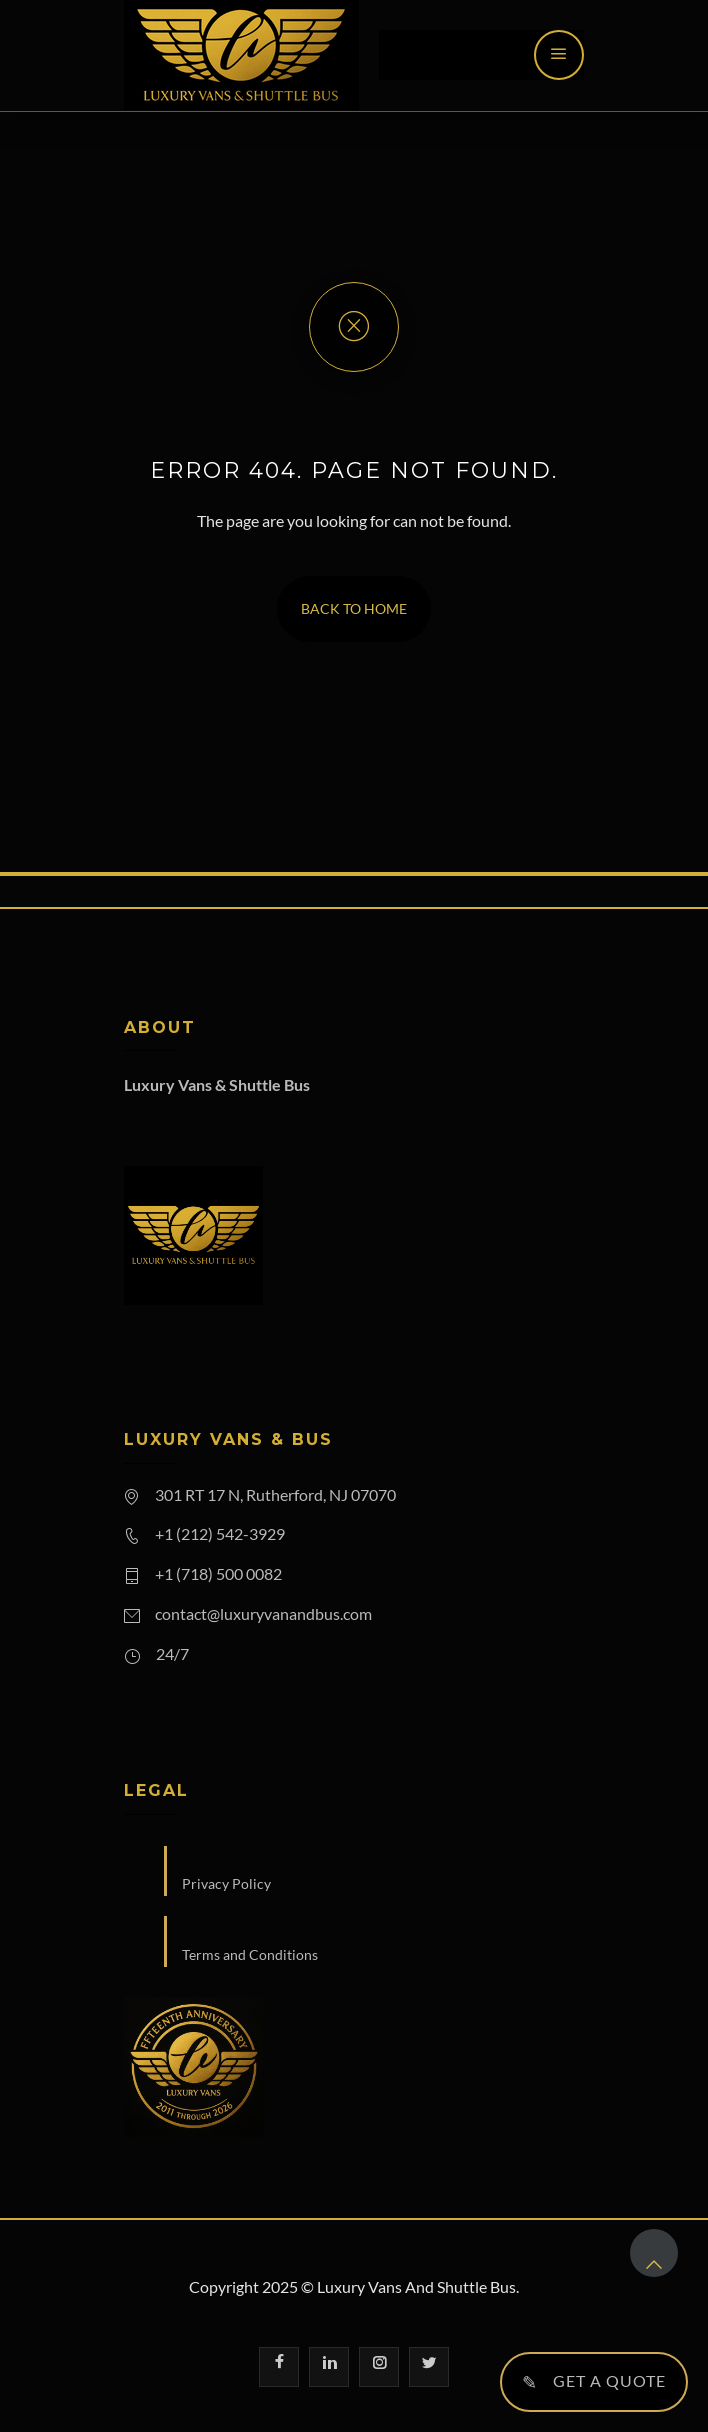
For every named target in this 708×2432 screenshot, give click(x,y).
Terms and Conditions (250, 1954)
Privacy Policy (226, 1883)
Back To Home (354, 608)
